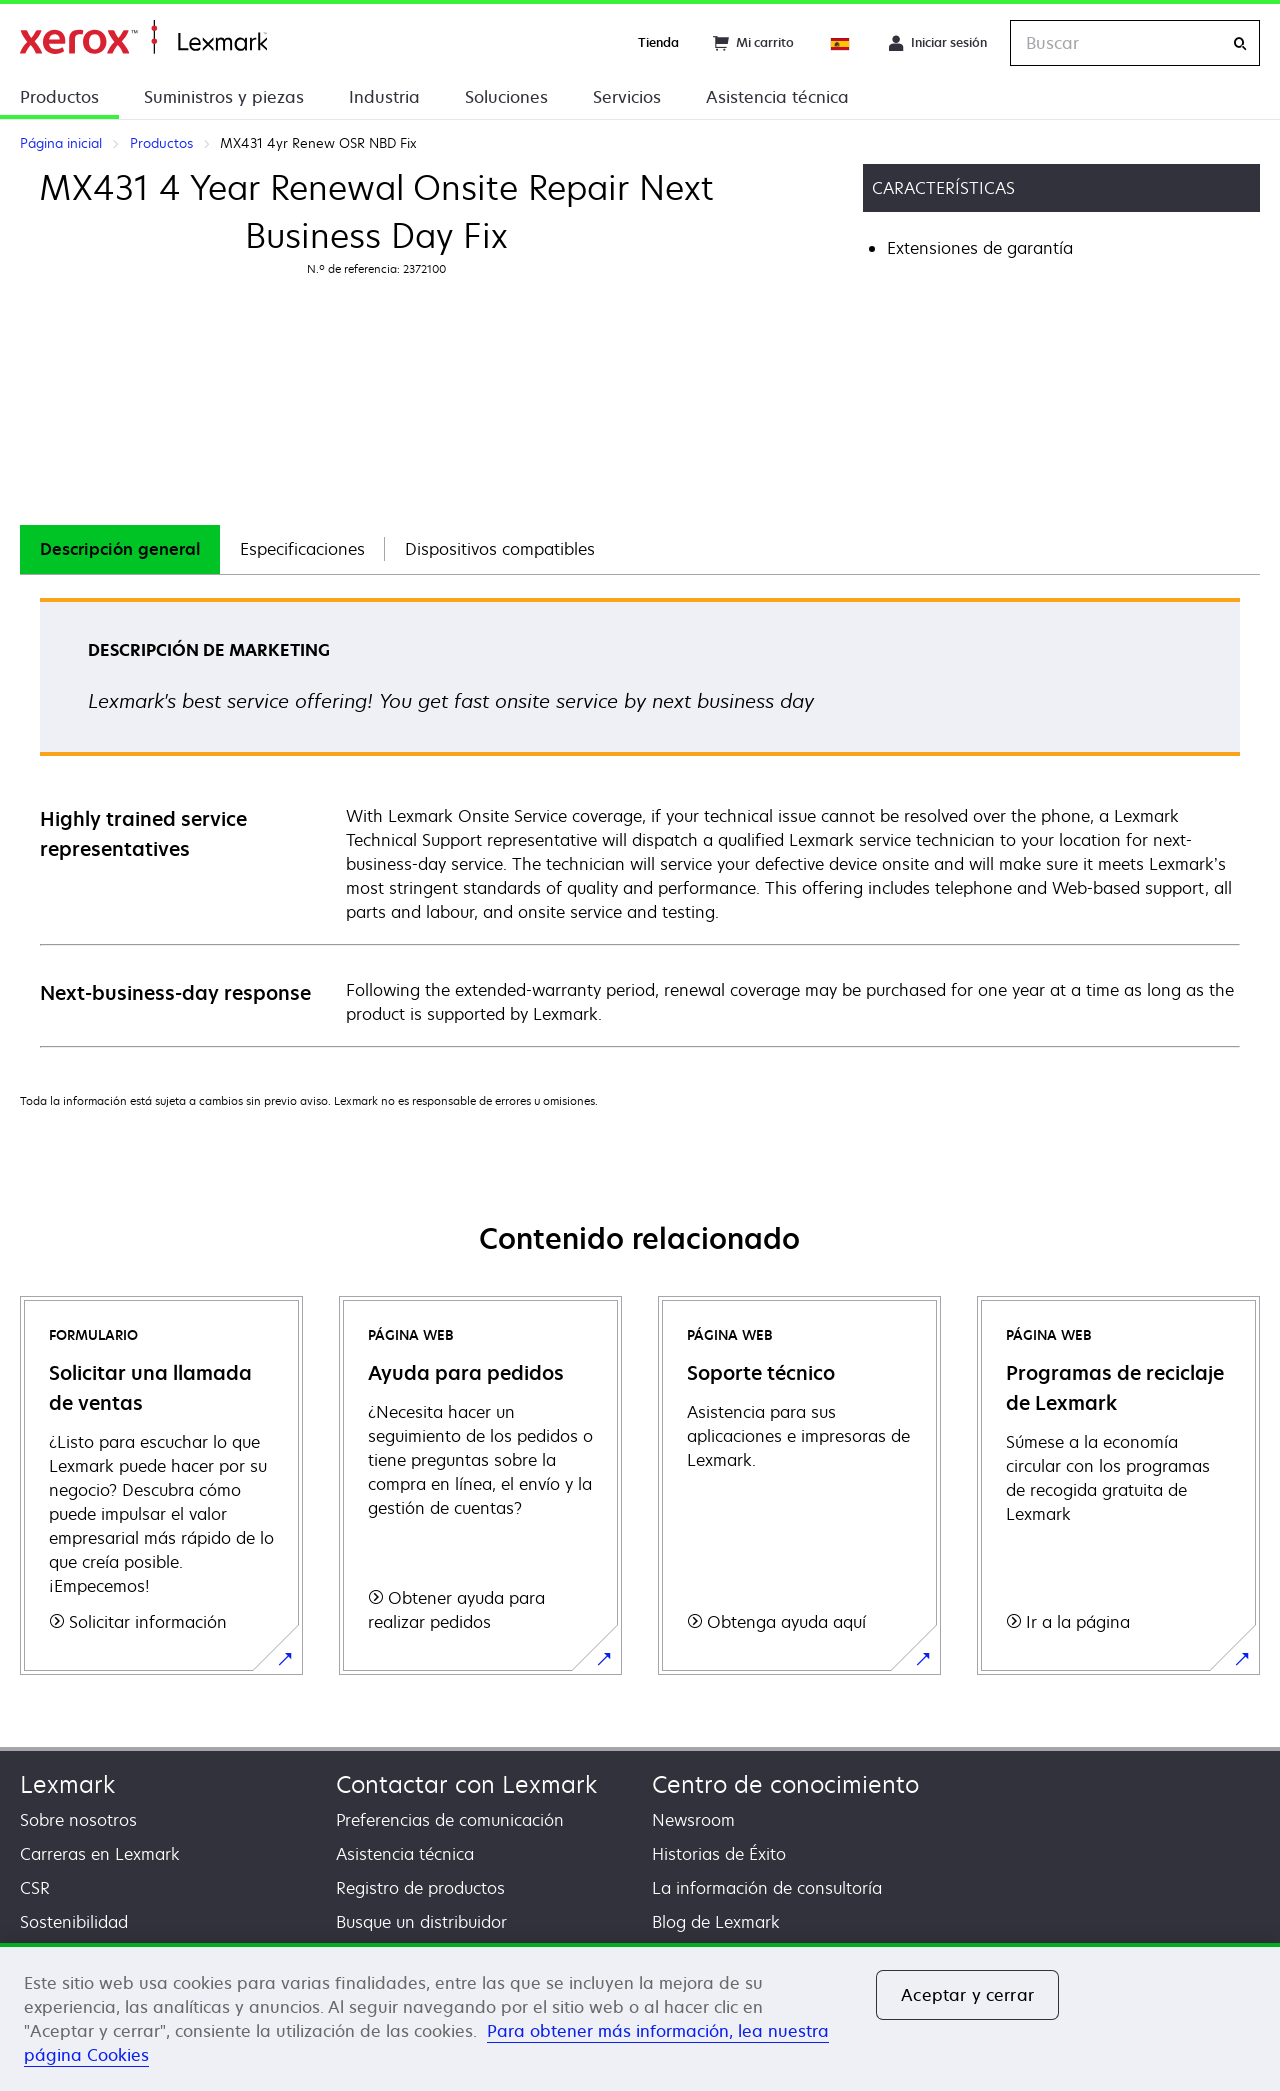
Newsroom (693, 1820)
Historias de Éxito (719, 1854)
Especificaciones (302, 549)
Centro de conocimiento (785, 1784)
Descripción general (120, 549)
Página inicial (143, 37)
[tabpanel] (640, 821)
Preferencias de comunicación (450, 1820)
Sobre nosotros (78, 1820)
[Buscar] (1240, 43)
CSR (35, 1888)
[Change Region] (841, 43)
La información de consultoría (767, 1888)
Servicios (627, 97)
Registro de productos (420, 1888)
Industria (384, 97)
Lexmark (67, 1784)
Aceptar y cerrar (967, 1995)
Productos (59, 97)
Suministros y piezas (224, 97)
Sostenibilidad (74, 1922)
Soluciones (506, 97)
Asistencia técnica (777, 97)
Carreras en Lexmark (100, 1854)
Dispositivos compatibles (500, 549)
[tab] (120, 549)
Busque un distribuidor (421, 1922)
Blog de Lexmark (716, 1922)
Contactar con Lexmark (466, 1784)
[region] (640, 2017)
